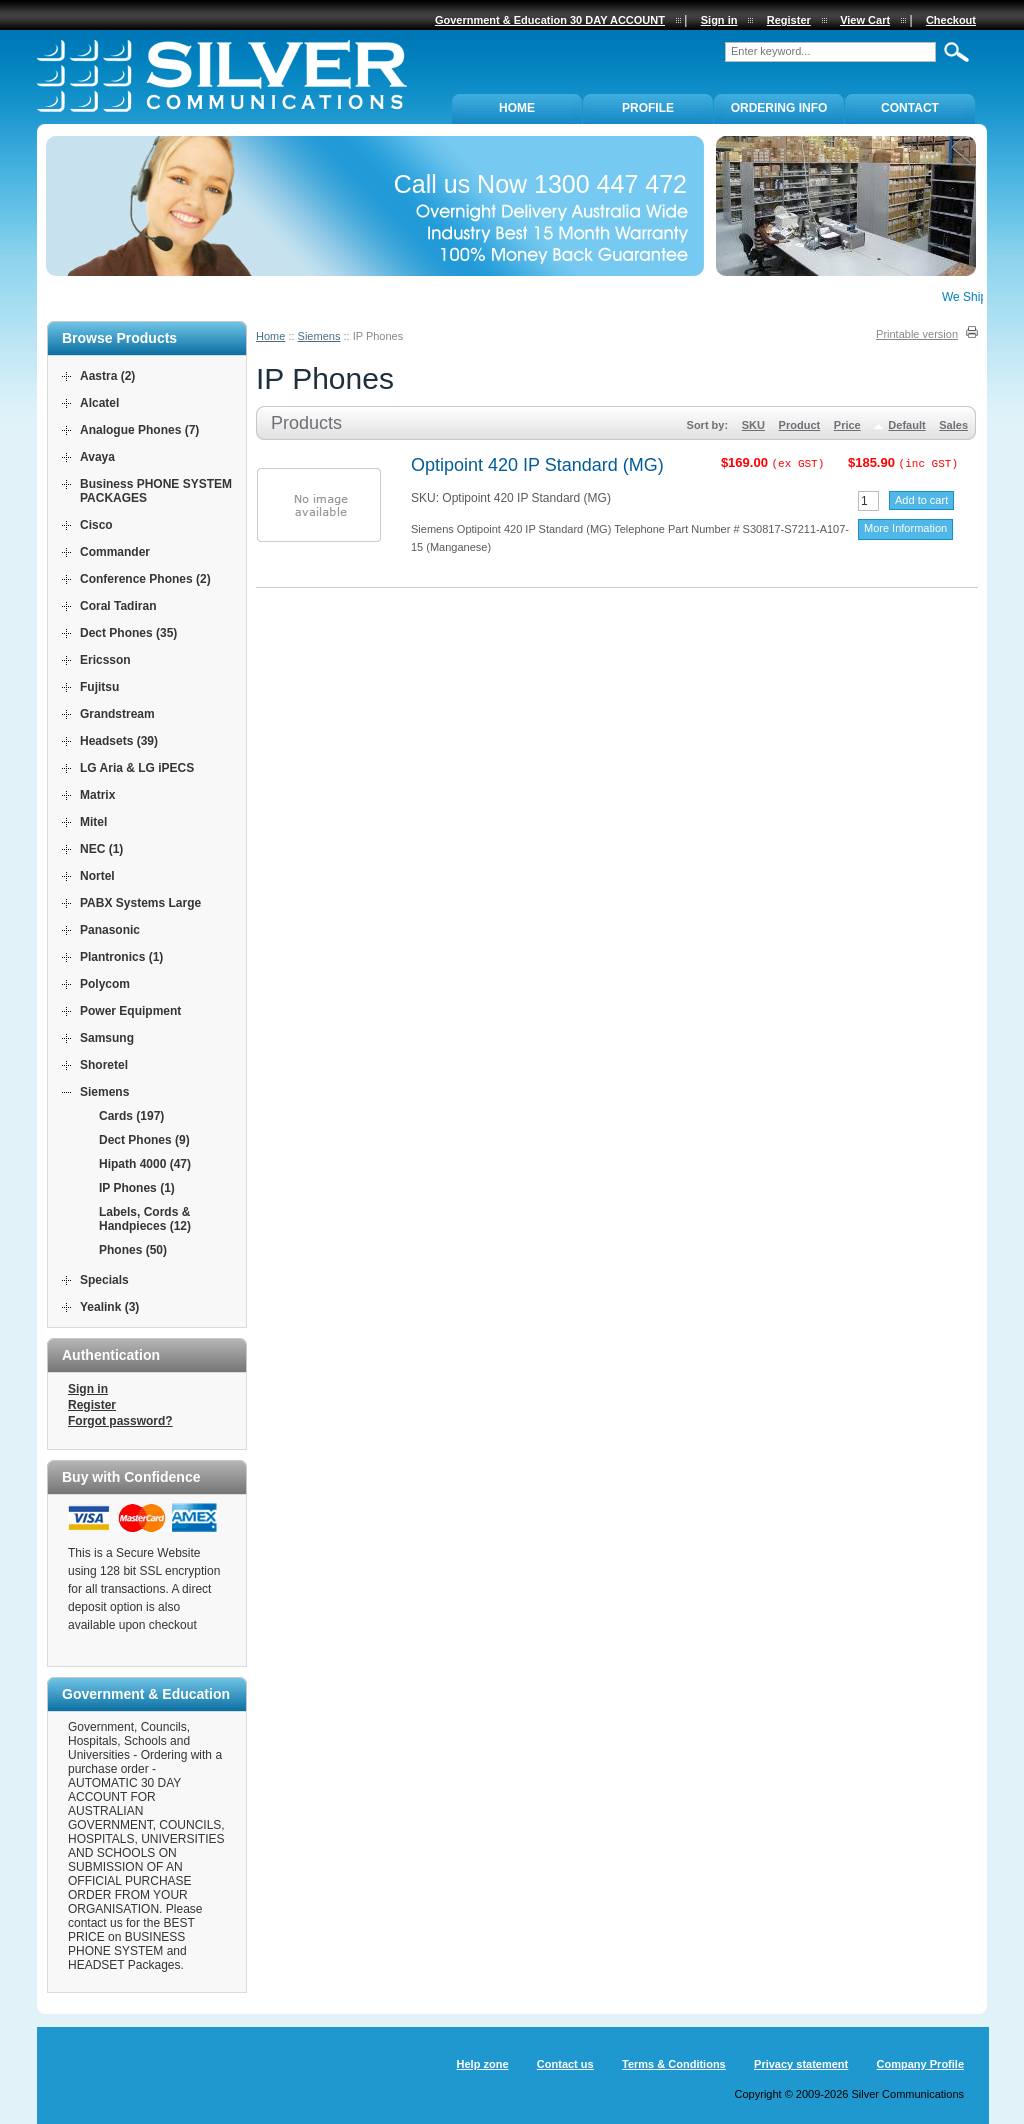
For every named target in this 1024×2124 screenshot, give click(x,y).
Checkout (951, 20)
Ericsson (105, 660)
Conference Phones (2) (145, 579)
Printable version (917, 334)
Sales (953, 425)
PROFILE (648, 108)
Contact (910, 108)
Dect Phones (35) (128, 633)
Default (906, 425)
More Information (905, 528)
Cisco (96, 525)
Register (92, 1405)
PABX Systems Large (140, 903)
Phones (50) (133, 1250)
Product (800, 425)
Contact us (565, 2064)
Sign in (88, 1389)
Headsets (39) (119, 741)
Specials (104, 1280)
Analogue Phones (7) (139, 430)
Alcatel (99, 403)
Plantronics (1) (121, 957)
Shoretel (104, 1065)
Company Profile (920, 2064)
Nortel (97, 876)
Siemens (319, 336)
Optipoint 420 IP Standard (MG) (537, 465)
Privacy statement (801, 2064)
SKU (753, 425)
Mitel (93, 822)
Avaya (97, 457)
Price (847, 425)
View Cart (865, 20)
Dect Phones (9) (144, 1140)
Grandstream (117, 714)
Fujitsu (99, 687)
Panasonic (110, 930)
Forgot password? (120, 1421)
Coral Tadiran (118, 606)
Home (270, 336)
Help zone (483, 2064)
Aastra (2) (107, 376)
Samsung (107, 1038)
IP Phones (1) (137, 1188)
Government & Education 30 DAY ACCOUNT (550, 20)
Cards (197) (131, 1116)
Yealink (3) (109, 1307)
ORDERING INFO (779, 108)
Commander (115, 552)
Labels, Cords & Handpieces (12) (145, 1219)
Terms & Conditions (674, 2064)
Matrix (97, 795)
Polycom (105, 984)
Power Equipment (130, 1011)
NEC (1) (101, 849)
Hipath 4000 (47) (145, 1164)
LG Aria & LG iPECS (137, 768)
